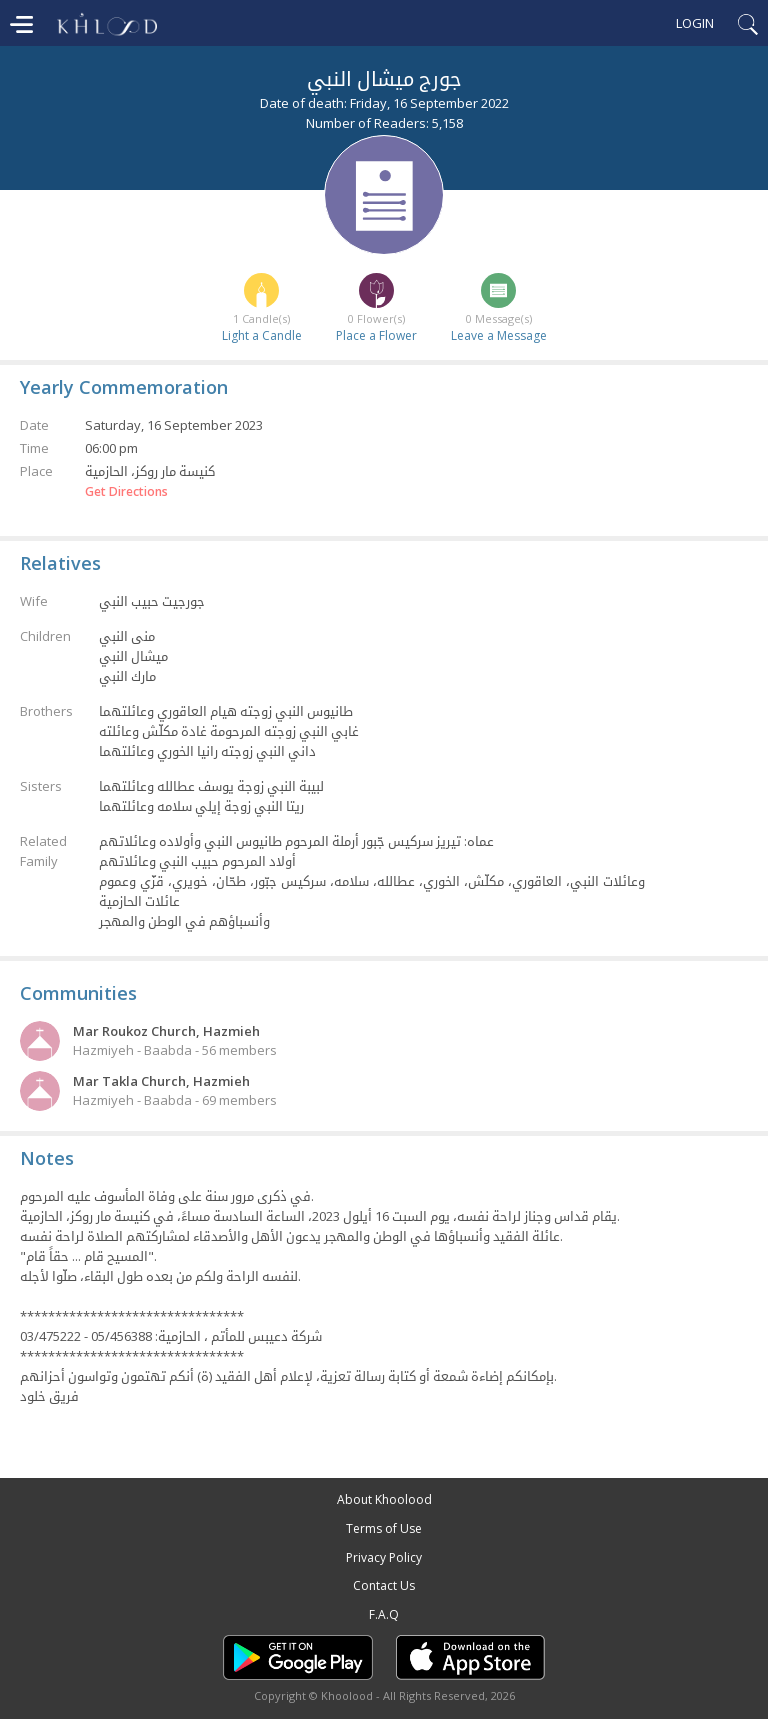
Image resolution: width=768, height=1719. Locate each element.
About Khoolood (384, 1499)
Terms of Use (384, 1528)
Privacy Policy (384, 1557)
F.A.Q (384, 1614)
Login (695, 23)
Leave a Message (499, 335)
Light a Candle (262, 335)
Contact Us (384, 1585)
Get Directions (126, 492)
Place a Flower (376, 335)
